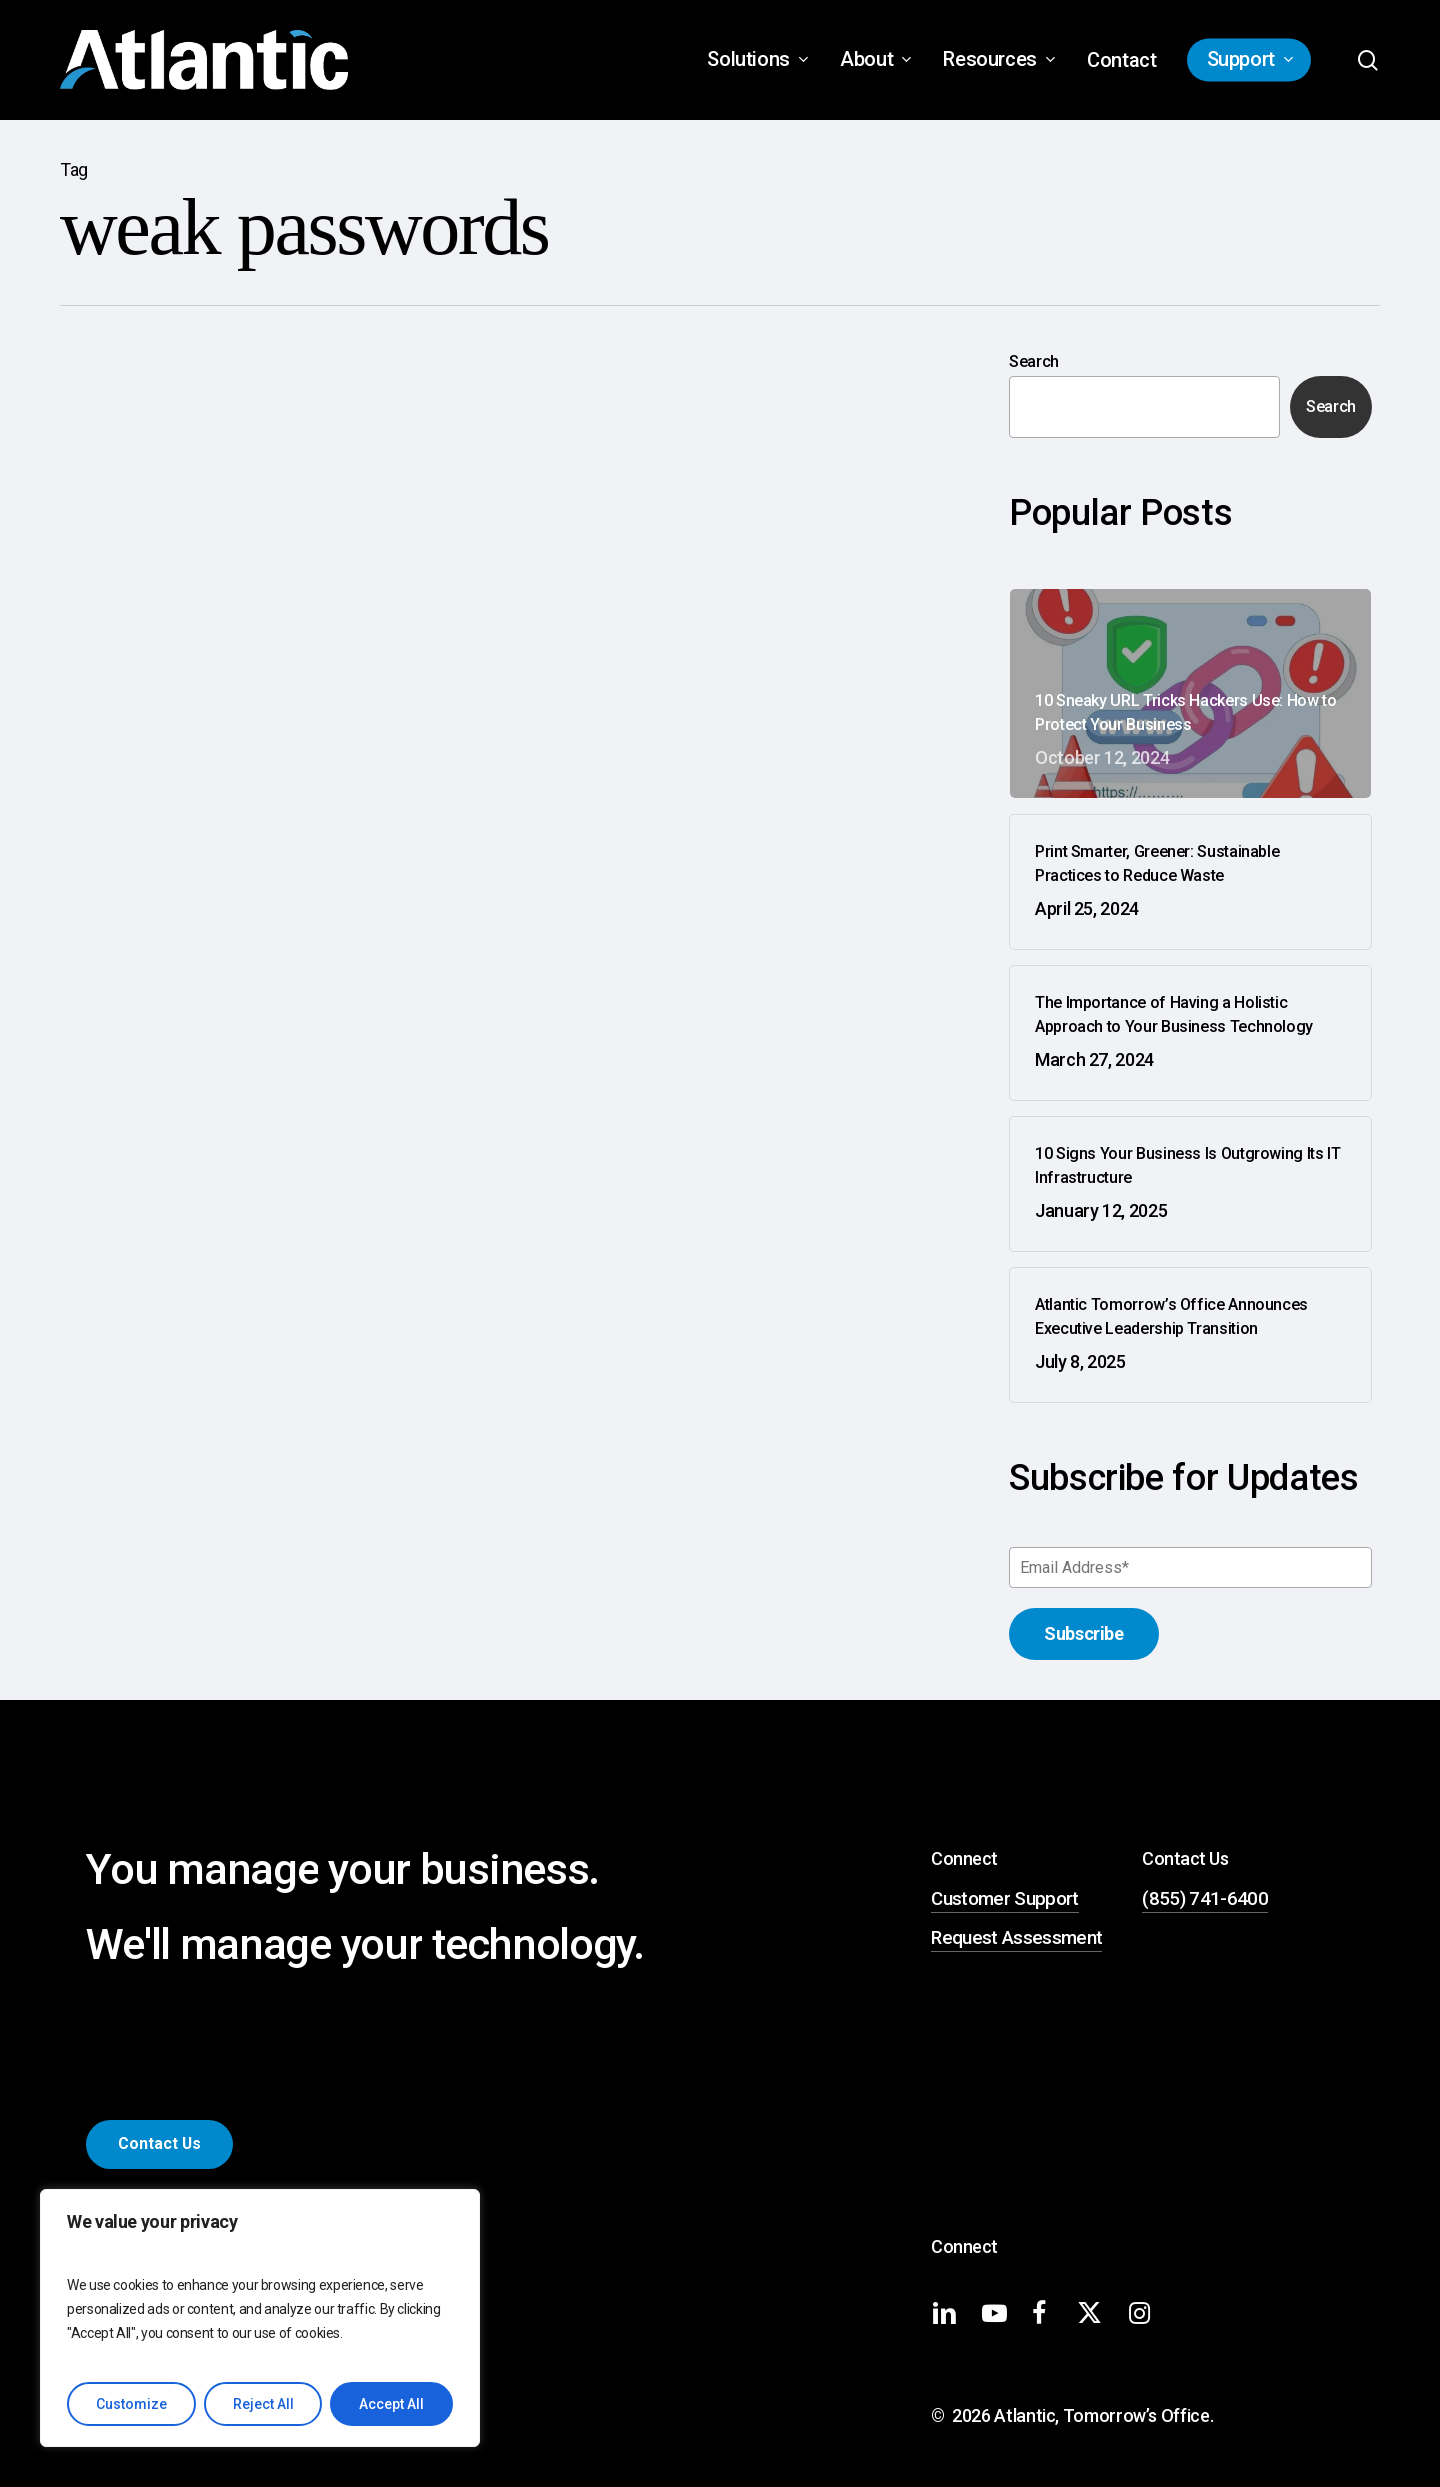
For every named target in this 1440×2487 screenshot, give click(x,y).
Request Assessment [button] (1016, 1938)
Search (1034, 361)
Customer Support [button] (1004, 1899)
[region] (260, 2318)
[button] (159, 2143)
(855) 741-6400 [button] (1205, 1899)
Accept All (391, 2404)
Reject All (263, 2404)
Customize (131, 2404)
